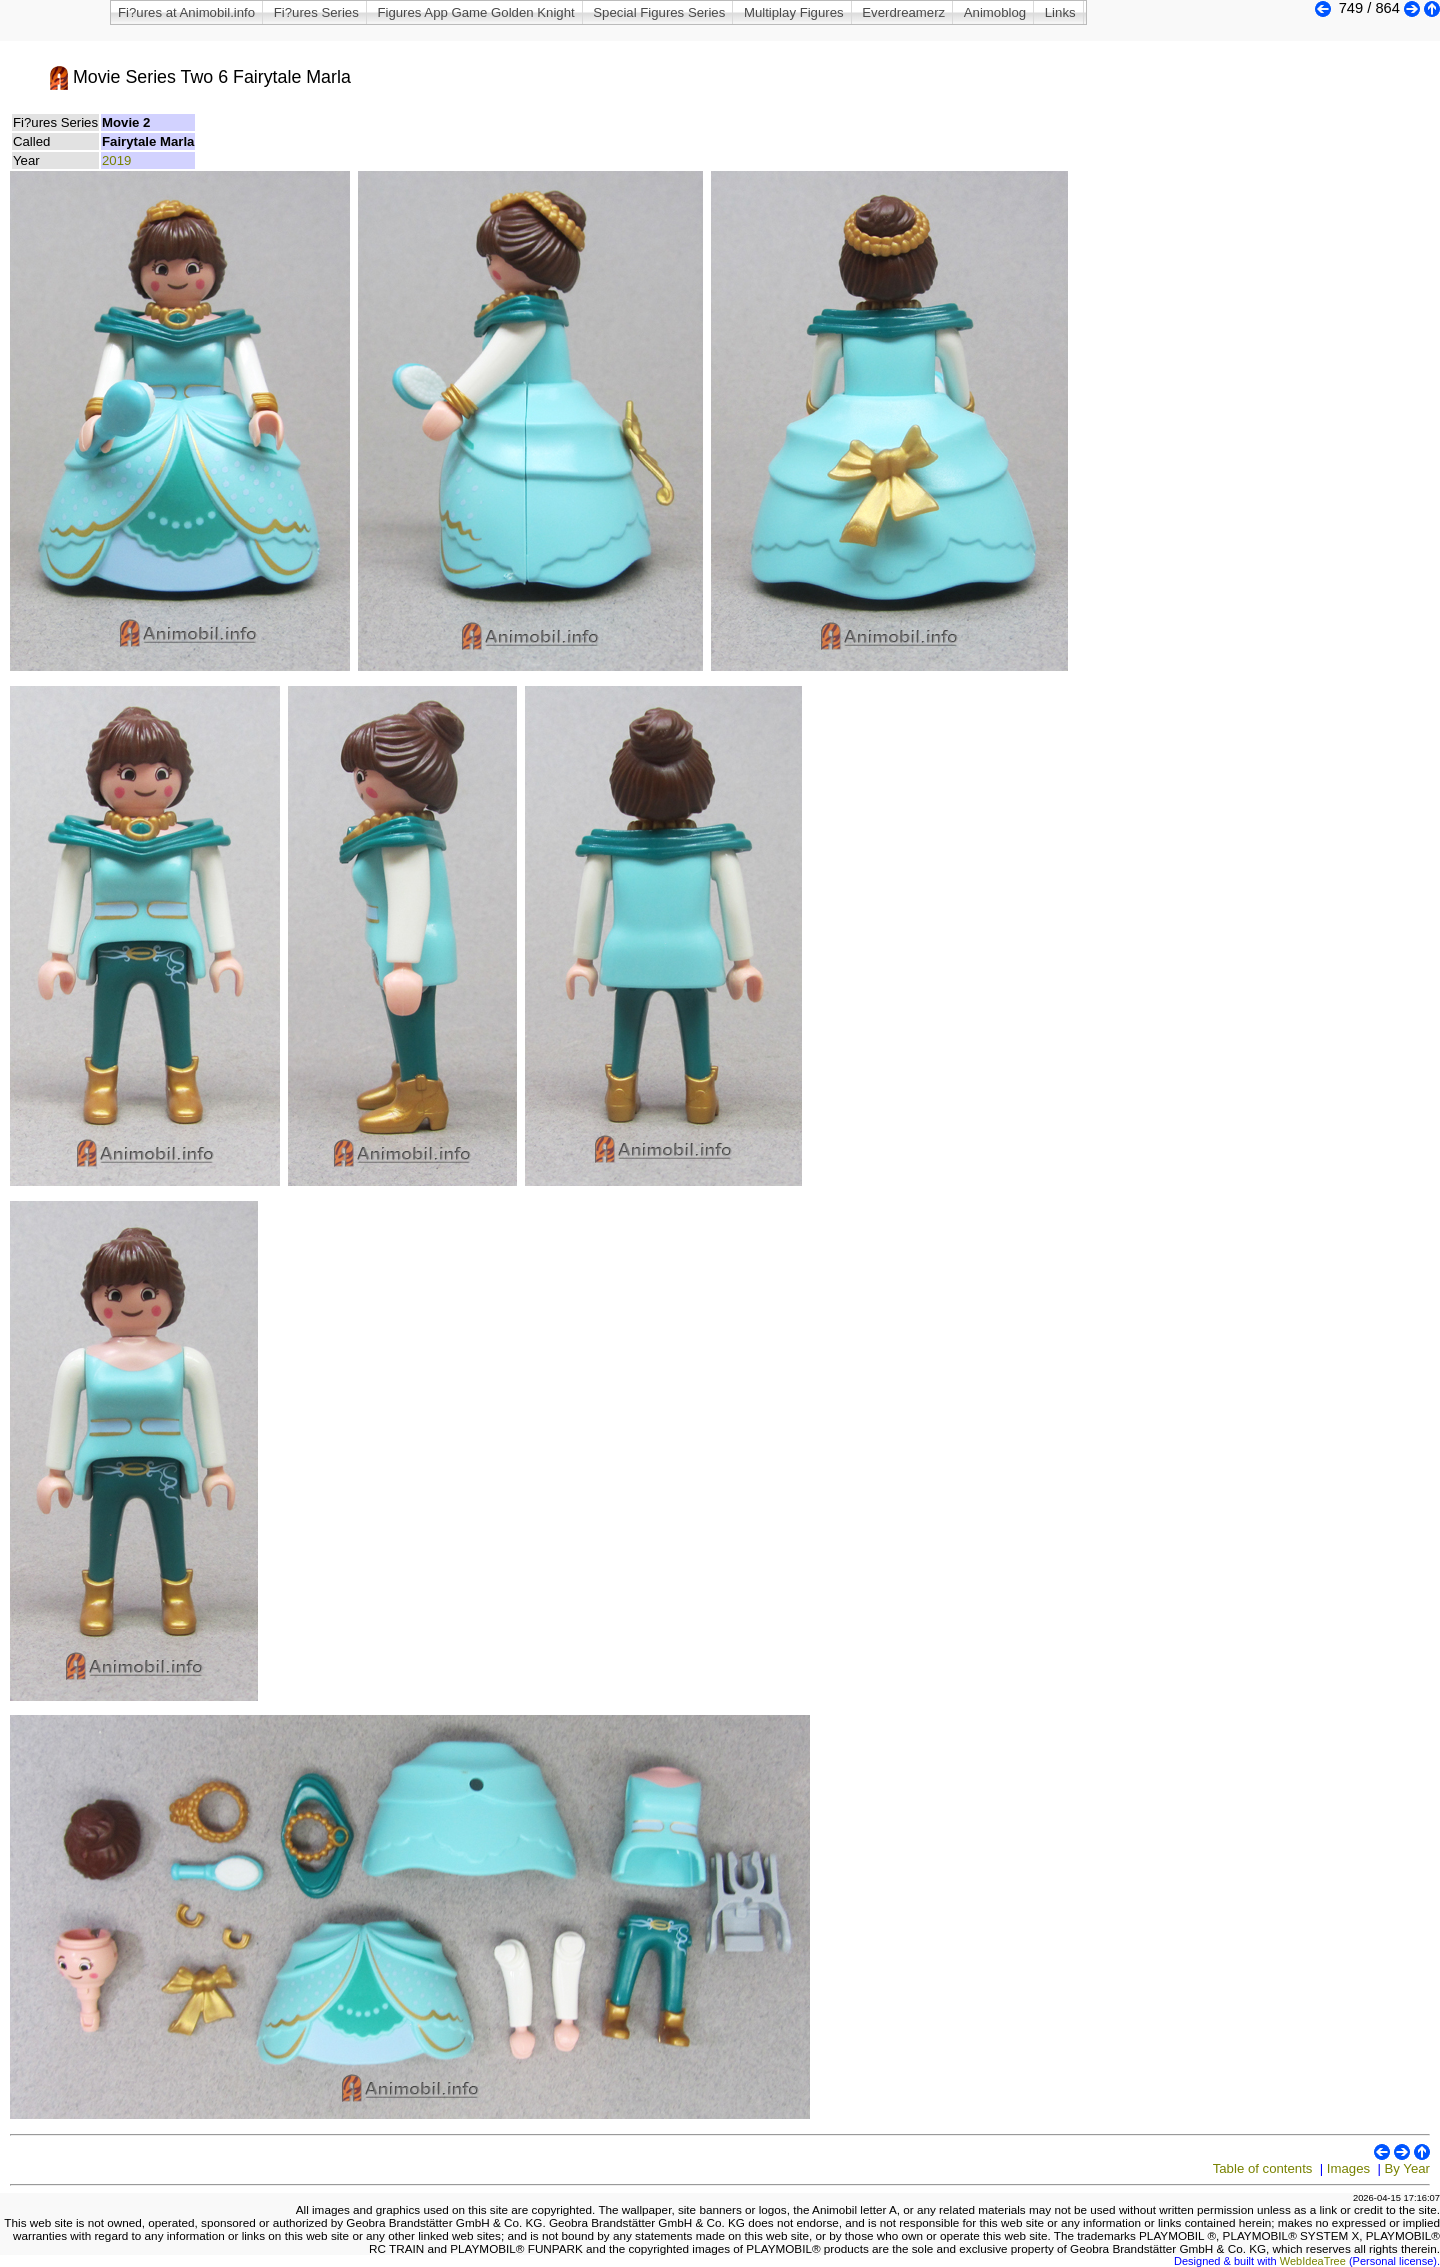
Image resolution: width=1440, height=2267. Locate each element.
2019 (116, 160)
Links (1060, 12)
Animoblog (995, 12)
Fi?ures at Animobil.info (186, 12)
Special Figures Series (659, 12)
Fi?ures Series (316, 12)
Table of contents (1263, 2168)
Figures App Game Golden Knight (475, 12)
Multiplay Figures (794, 12)
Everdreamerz (903, 12)
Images (1348, 2168)
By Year (1407, 2168)
